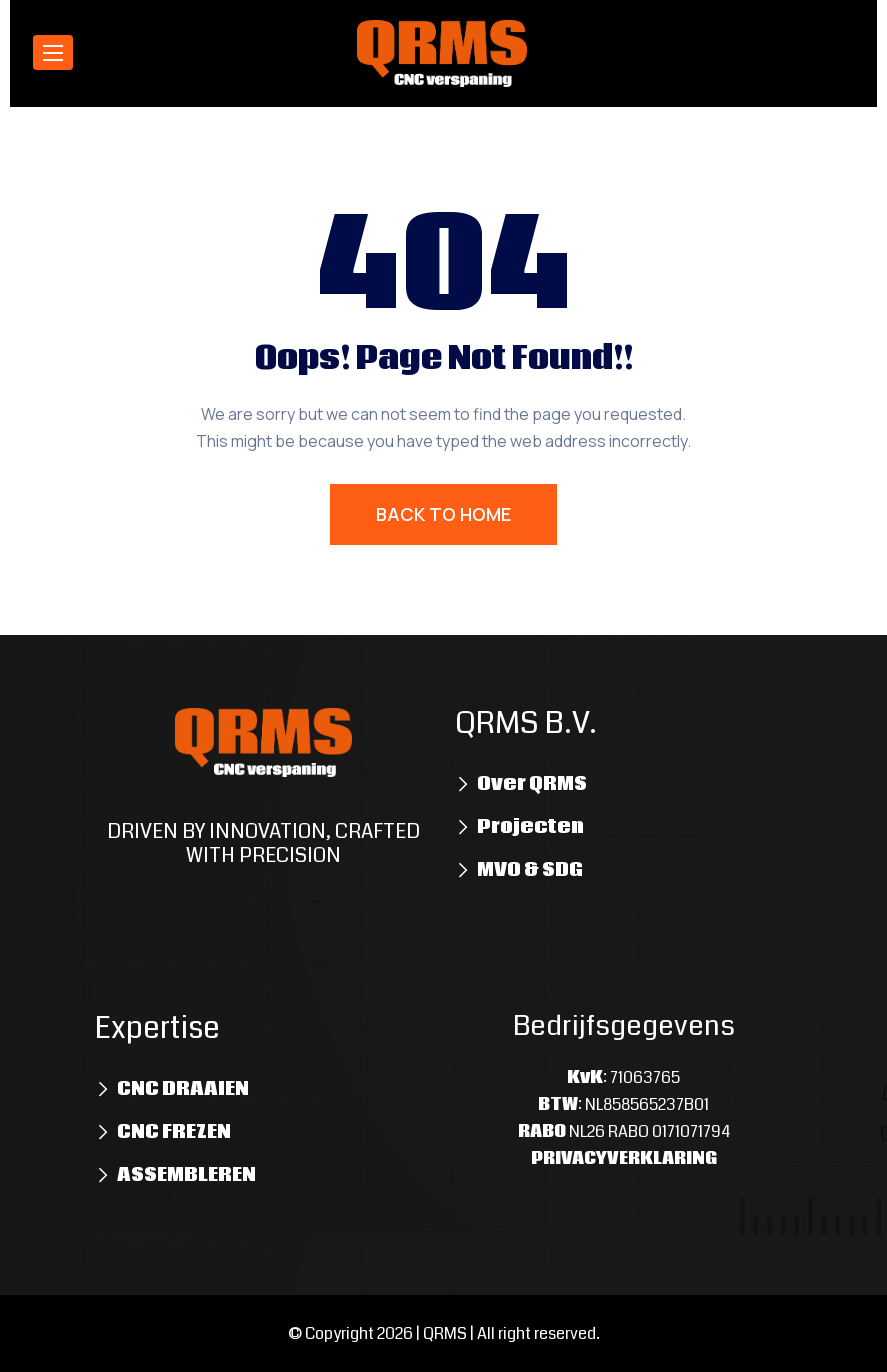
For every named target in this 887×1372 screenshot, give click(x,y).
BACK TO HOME (443, 514)
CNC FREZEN (174, 1132)
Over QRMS (532, 784)
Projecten (530, 827)
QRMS (445, 1333)
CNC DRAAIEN (183, 1089)
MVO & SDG (530, 870)
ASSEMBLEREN (186, 1175)
